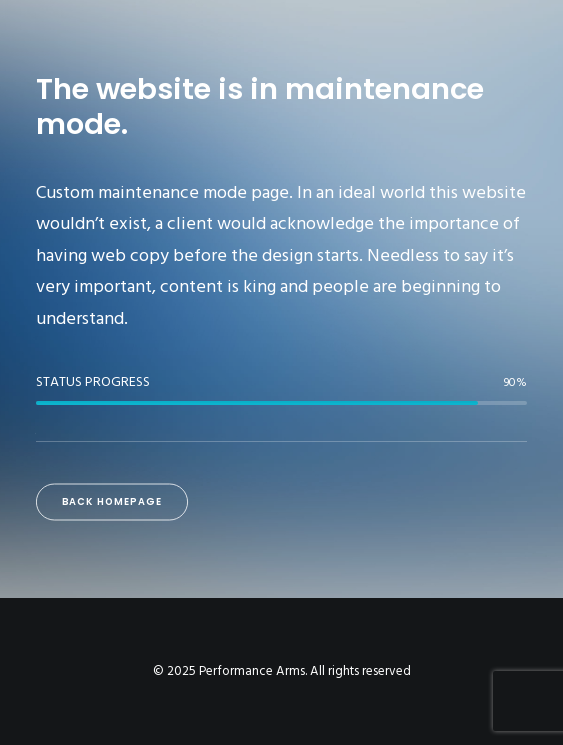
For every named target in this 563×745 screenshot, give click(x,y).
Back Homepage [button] (112, 502)
